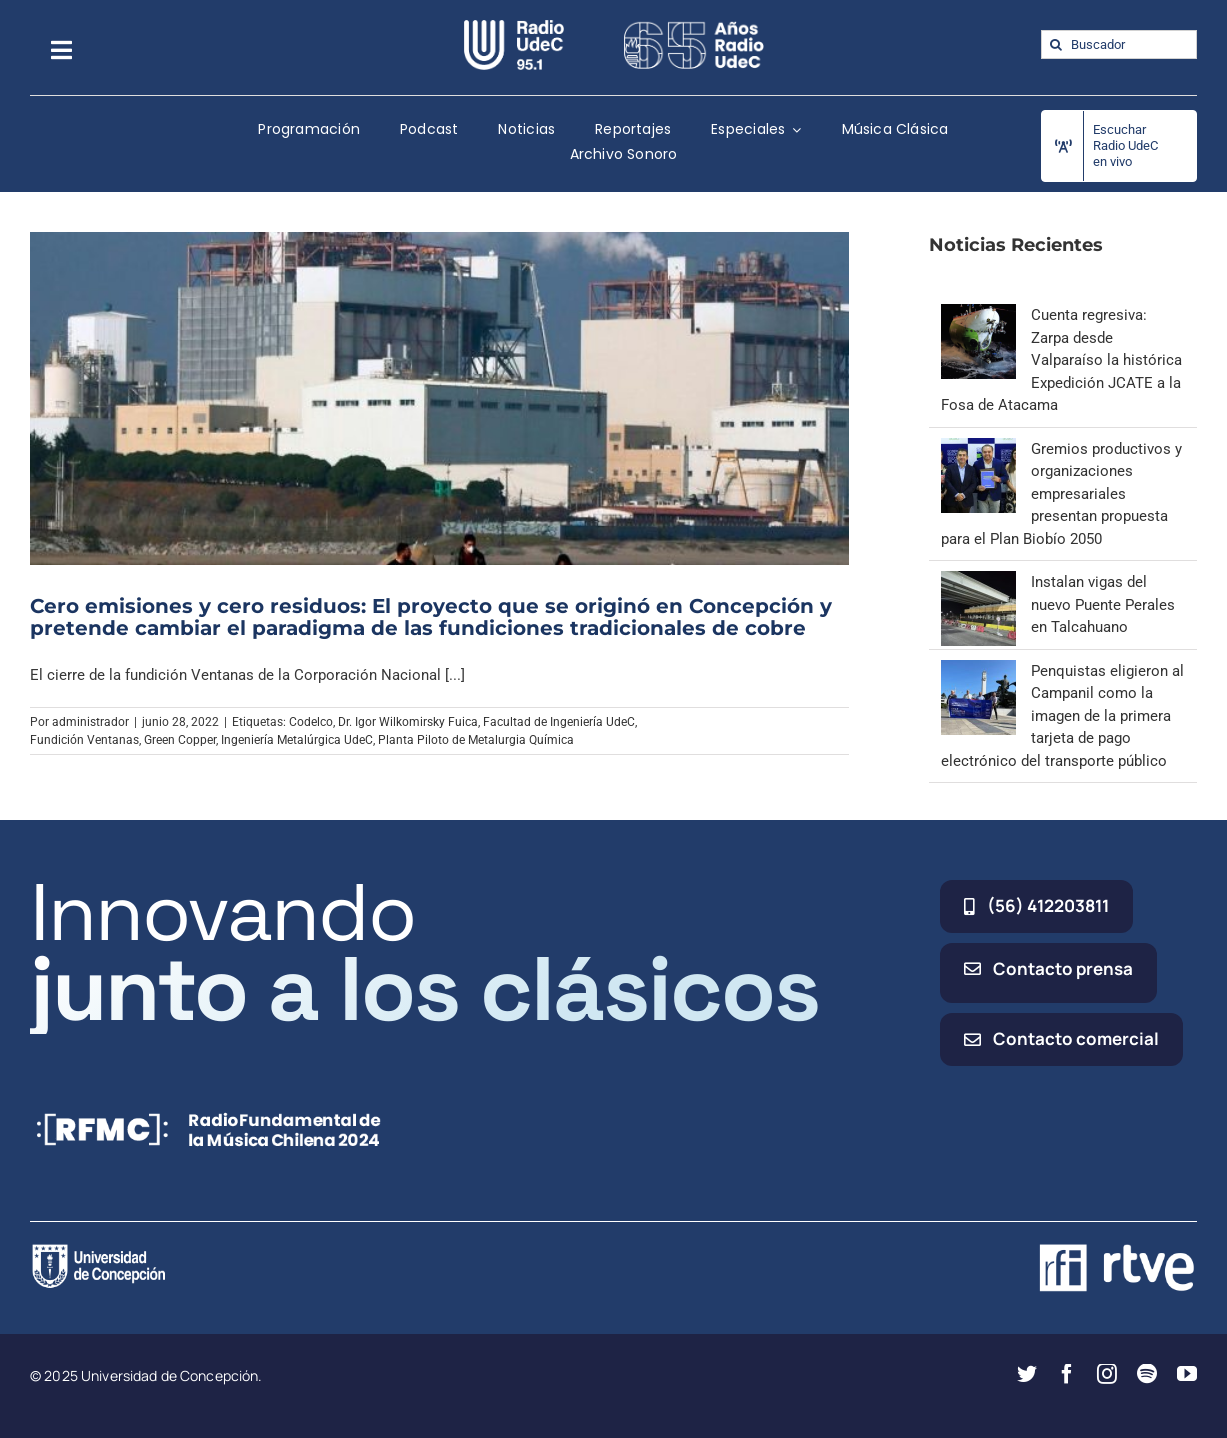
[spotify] (1147, 1374)
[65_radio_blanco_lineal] (694, 27)
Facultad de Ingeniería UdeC (559, 722)
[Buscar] (1055, 44)
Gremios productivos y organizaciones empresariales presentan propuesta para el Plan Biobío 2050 (1061, 494)
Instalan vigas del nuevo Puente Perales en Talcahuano (1103, 604)
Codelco (311, 722)
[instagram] (1107, 1374)
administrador (90, 722)
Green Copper (180, 740)
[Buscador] (1119, 44)
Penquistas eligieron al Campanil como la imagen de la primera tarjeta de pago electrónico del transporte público (1062, 716)
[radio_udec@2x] (514, 27)
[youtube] (1187, 1374)
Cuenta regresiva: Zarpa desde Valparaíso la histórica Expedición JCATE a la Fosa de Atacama (1061, 360)
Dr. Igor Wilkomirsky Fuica (408, 722)
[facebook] (1067, 1374)
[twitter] (1027, 1374)
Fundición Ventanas (84, 740)
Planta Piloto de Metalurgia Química (476, 740)
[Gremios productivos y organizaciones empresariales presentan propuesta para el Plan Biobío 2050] (978, 449)
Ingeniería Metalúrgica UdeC (297, 740)
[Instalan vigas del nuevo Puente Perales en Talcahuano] (978, 582)
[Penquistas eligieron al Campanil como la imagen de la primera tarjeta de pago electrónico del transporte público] (978, 671)
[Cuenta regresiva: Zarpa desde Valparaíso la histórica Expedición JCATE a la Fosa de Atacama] (978, 315)
